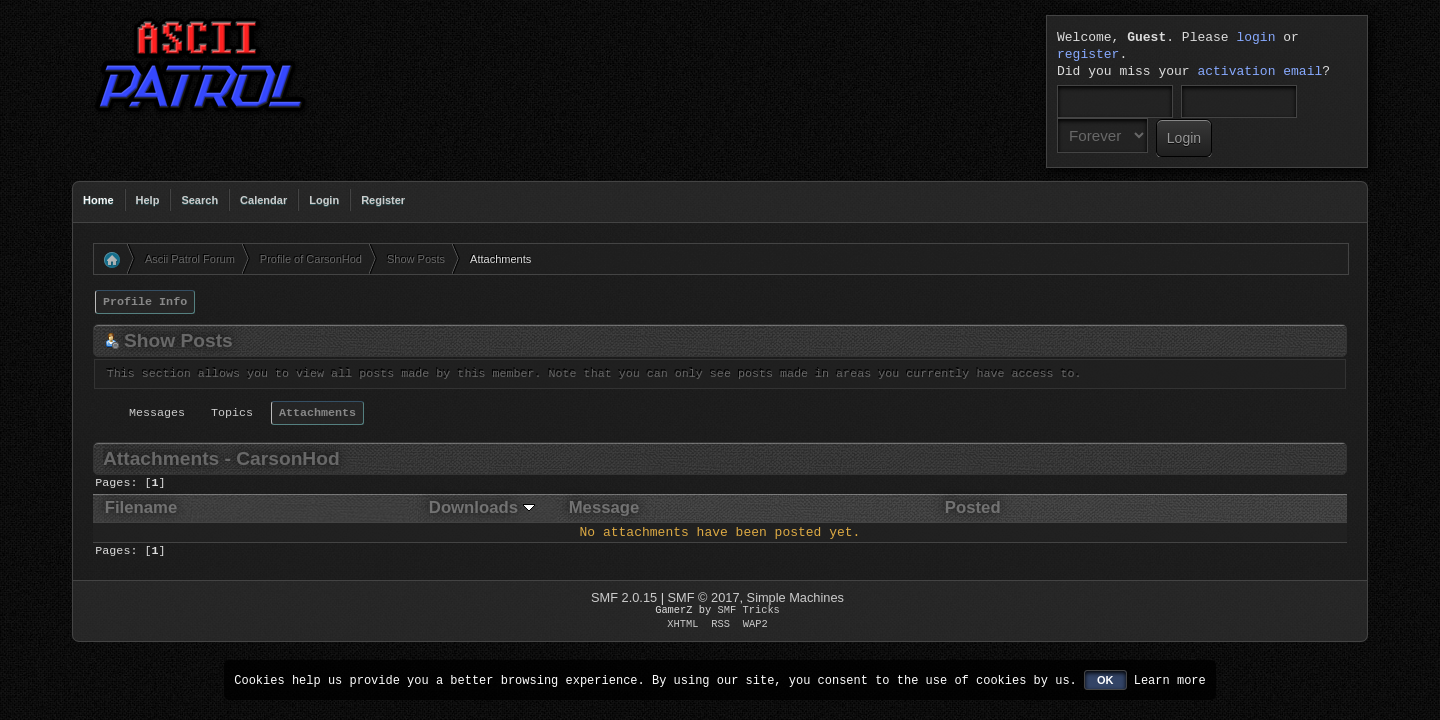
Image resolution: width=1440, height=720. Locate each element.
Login (324, 200)
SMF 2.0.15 (624, 597)
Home (98, 200)
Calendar (263, 200)
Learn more (1170, 679)
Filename (141, 507)
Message (604, 507)
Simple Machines (795, 597)
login (1255, 38)
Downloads (482, 507)
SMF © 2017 (704, 597)
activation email (1259, 72)
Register (383, 200)
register (1088, 55)
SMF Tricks (749, 610)
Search (199, 200)
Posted (973, 507)
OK (1105, 680)
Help (148, 200)
